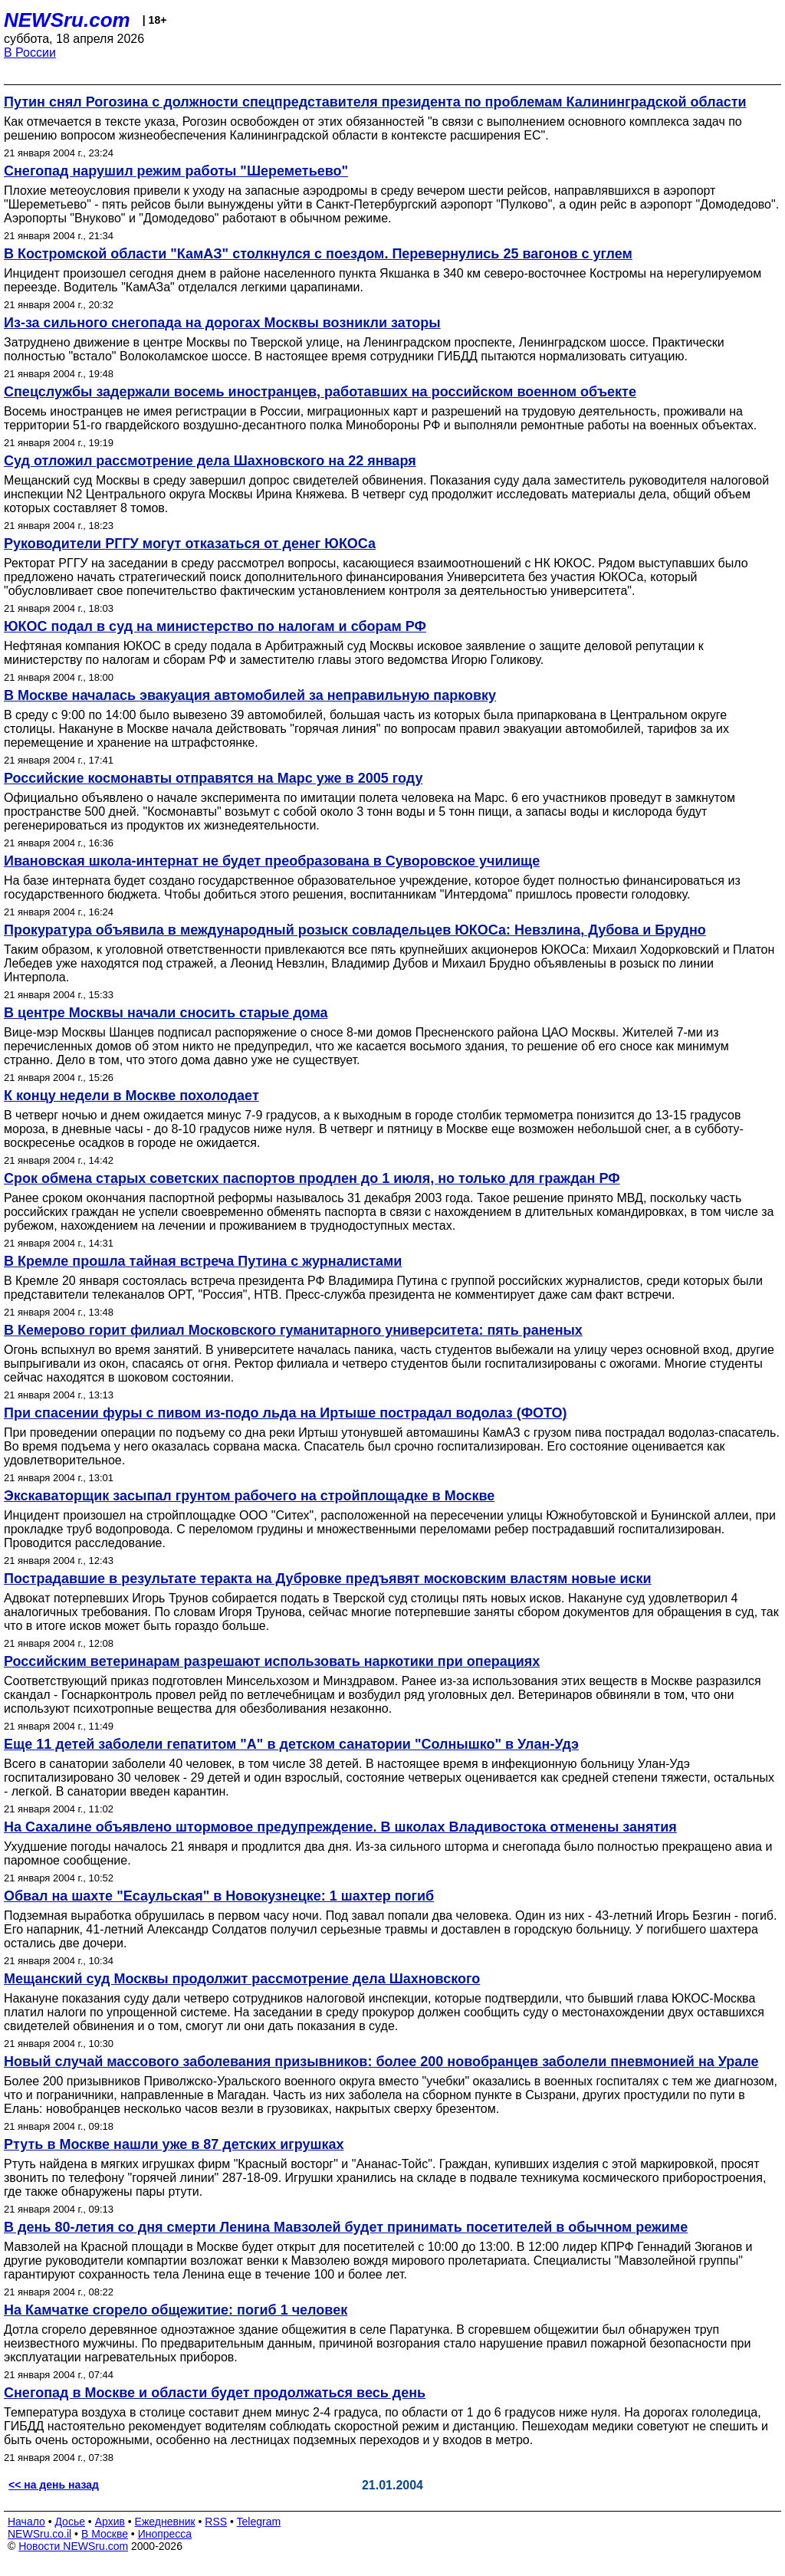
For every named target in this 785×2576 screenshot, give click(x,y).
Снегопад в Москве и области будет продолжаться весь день (214, 2392)
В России (30, 52)
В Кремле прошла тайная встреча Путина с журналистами (203, 1261)
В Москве (104, 2534)
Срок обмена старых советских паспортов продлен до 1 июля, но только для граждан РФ (312, 1178)
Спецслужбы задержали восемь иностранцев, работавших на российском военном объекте (320, 391)
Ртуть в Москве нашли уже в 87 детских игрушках (174, 2144)
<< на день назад (53, 2485)
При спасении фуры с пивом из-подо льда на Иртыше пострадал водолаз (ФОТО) (285, 1413)
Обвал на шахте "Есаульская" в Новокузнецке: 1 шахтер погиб (219, 1896)
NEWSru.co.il (39, 2534)
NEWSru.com (67, 19)
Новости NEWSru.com (73, 2546)
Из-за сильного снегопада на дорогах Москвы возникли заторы (222, 322)
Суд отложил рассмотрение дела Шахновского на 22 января (210, 460)
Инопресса (165, 2534)
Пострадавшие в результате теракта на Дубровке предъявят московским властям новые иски (328, 1578)
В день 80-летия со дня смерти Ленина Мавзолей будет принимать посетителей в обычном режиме (346, 2227)
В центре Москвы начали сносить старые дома (165, 1012)
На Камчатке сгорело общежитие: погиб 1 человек (175, 2310)
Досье (69, 2521)
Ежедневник (165, 2521)
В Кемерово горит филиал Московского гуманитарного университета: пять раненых (293, 1330)
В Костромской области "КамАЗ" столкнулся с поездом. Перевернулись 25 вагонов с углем (318, 253)
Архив (110, 2521)
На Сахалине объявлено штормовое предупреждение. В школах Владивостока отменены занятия (340, 1827)
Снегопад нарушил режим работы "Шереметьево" (176, 171)
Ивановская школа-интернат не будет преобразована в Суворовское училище (272, 861)
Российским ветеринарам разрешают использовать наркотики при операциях (272, 1661)
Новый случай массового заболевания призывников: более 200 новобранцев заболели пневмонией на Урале (381, 2061)
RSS (216, 2521)
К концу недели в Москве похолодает (131, 1095)
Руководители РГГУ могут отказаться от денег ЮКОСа (190, 543)
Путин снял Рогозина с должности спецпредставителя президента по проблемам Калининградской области (375, 102)
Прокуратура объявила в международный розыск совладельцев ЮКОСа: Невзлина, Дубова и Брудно (355, 930)
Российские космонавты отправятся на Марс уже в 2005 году (213, 778)
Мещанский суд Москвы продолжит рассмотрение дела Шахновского (242, 1978)
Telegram (259, 2521)
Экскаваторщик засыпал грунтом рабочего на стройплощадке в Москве (249, 1495)
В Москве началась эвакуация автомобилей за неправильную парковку (250, 695)
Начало (26, 2521)
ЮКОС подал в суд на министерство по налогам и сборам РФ (215, 626)
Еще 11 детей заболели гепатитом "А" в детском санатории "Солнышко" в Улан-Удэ (291, 1744)
